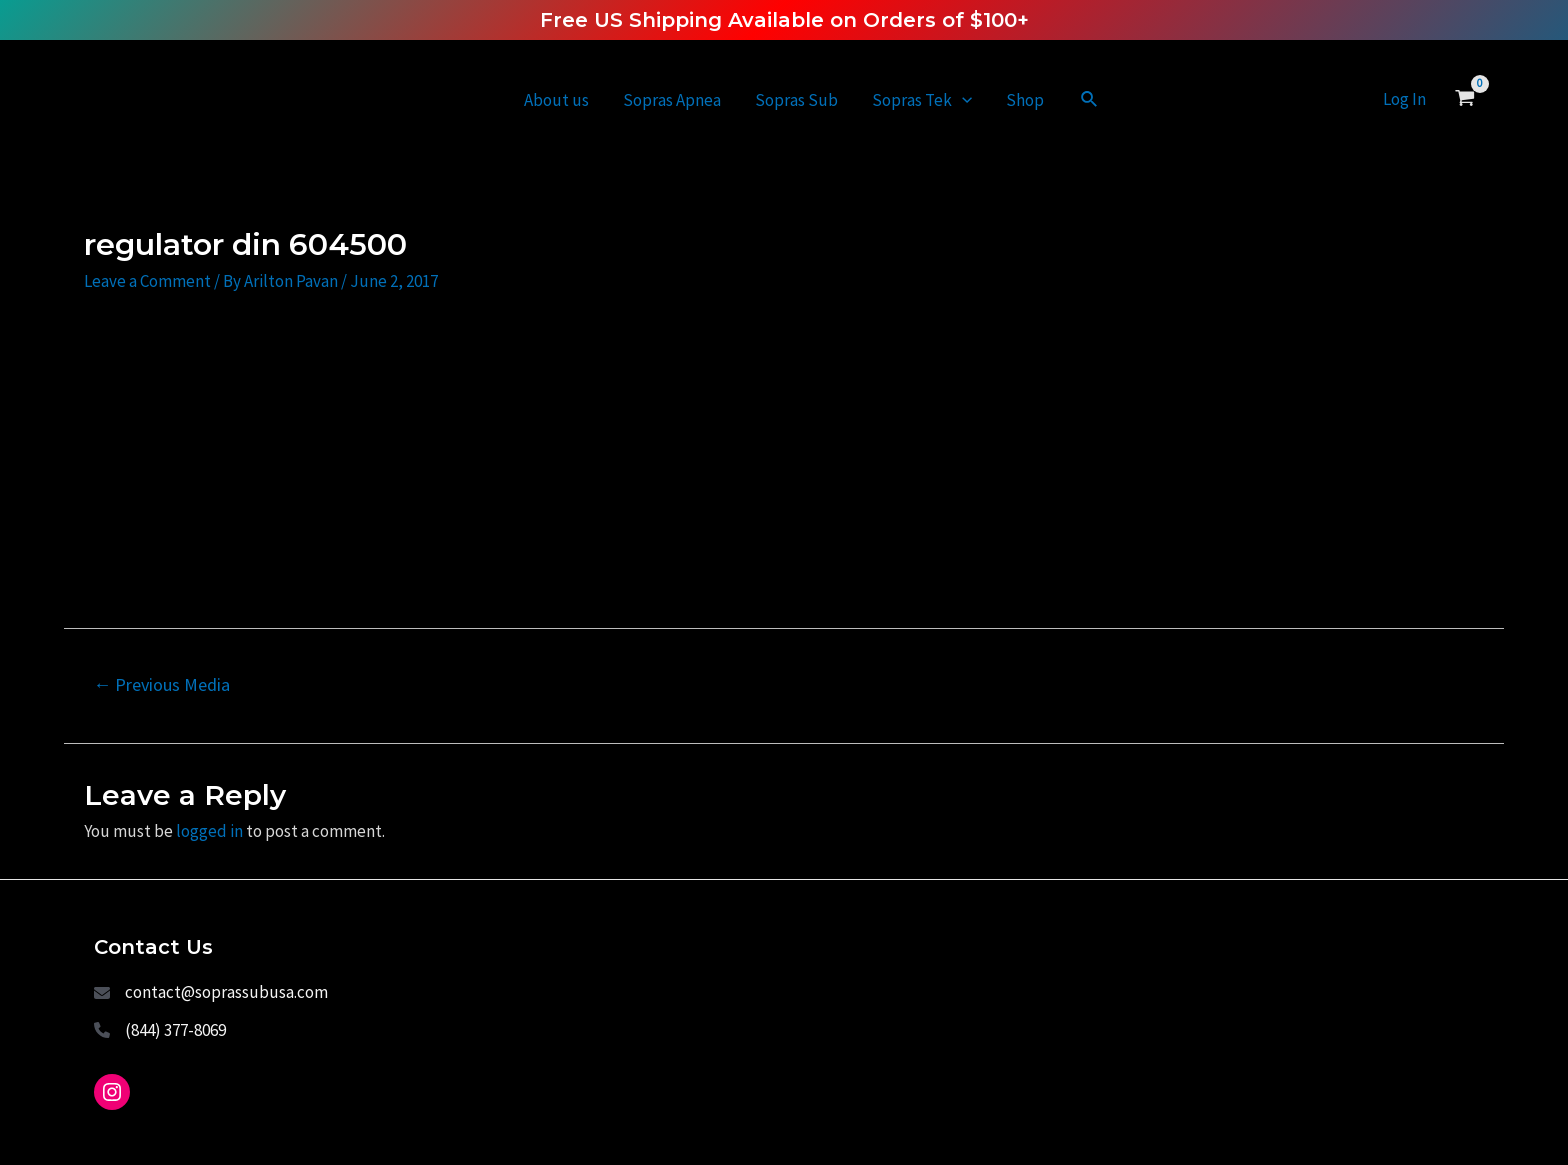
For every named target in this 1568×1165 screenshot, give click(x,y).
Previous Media (161, 684)
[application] (962, 100)
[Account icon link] (1404, 99)
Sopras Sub (796, 100)
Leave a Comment (147, 281)
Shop (1025, 100)
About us (556, 100)
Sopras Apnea (672, 100)
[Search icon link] (1090, 100)
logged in (209, 831)
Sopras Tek (922, 100)
